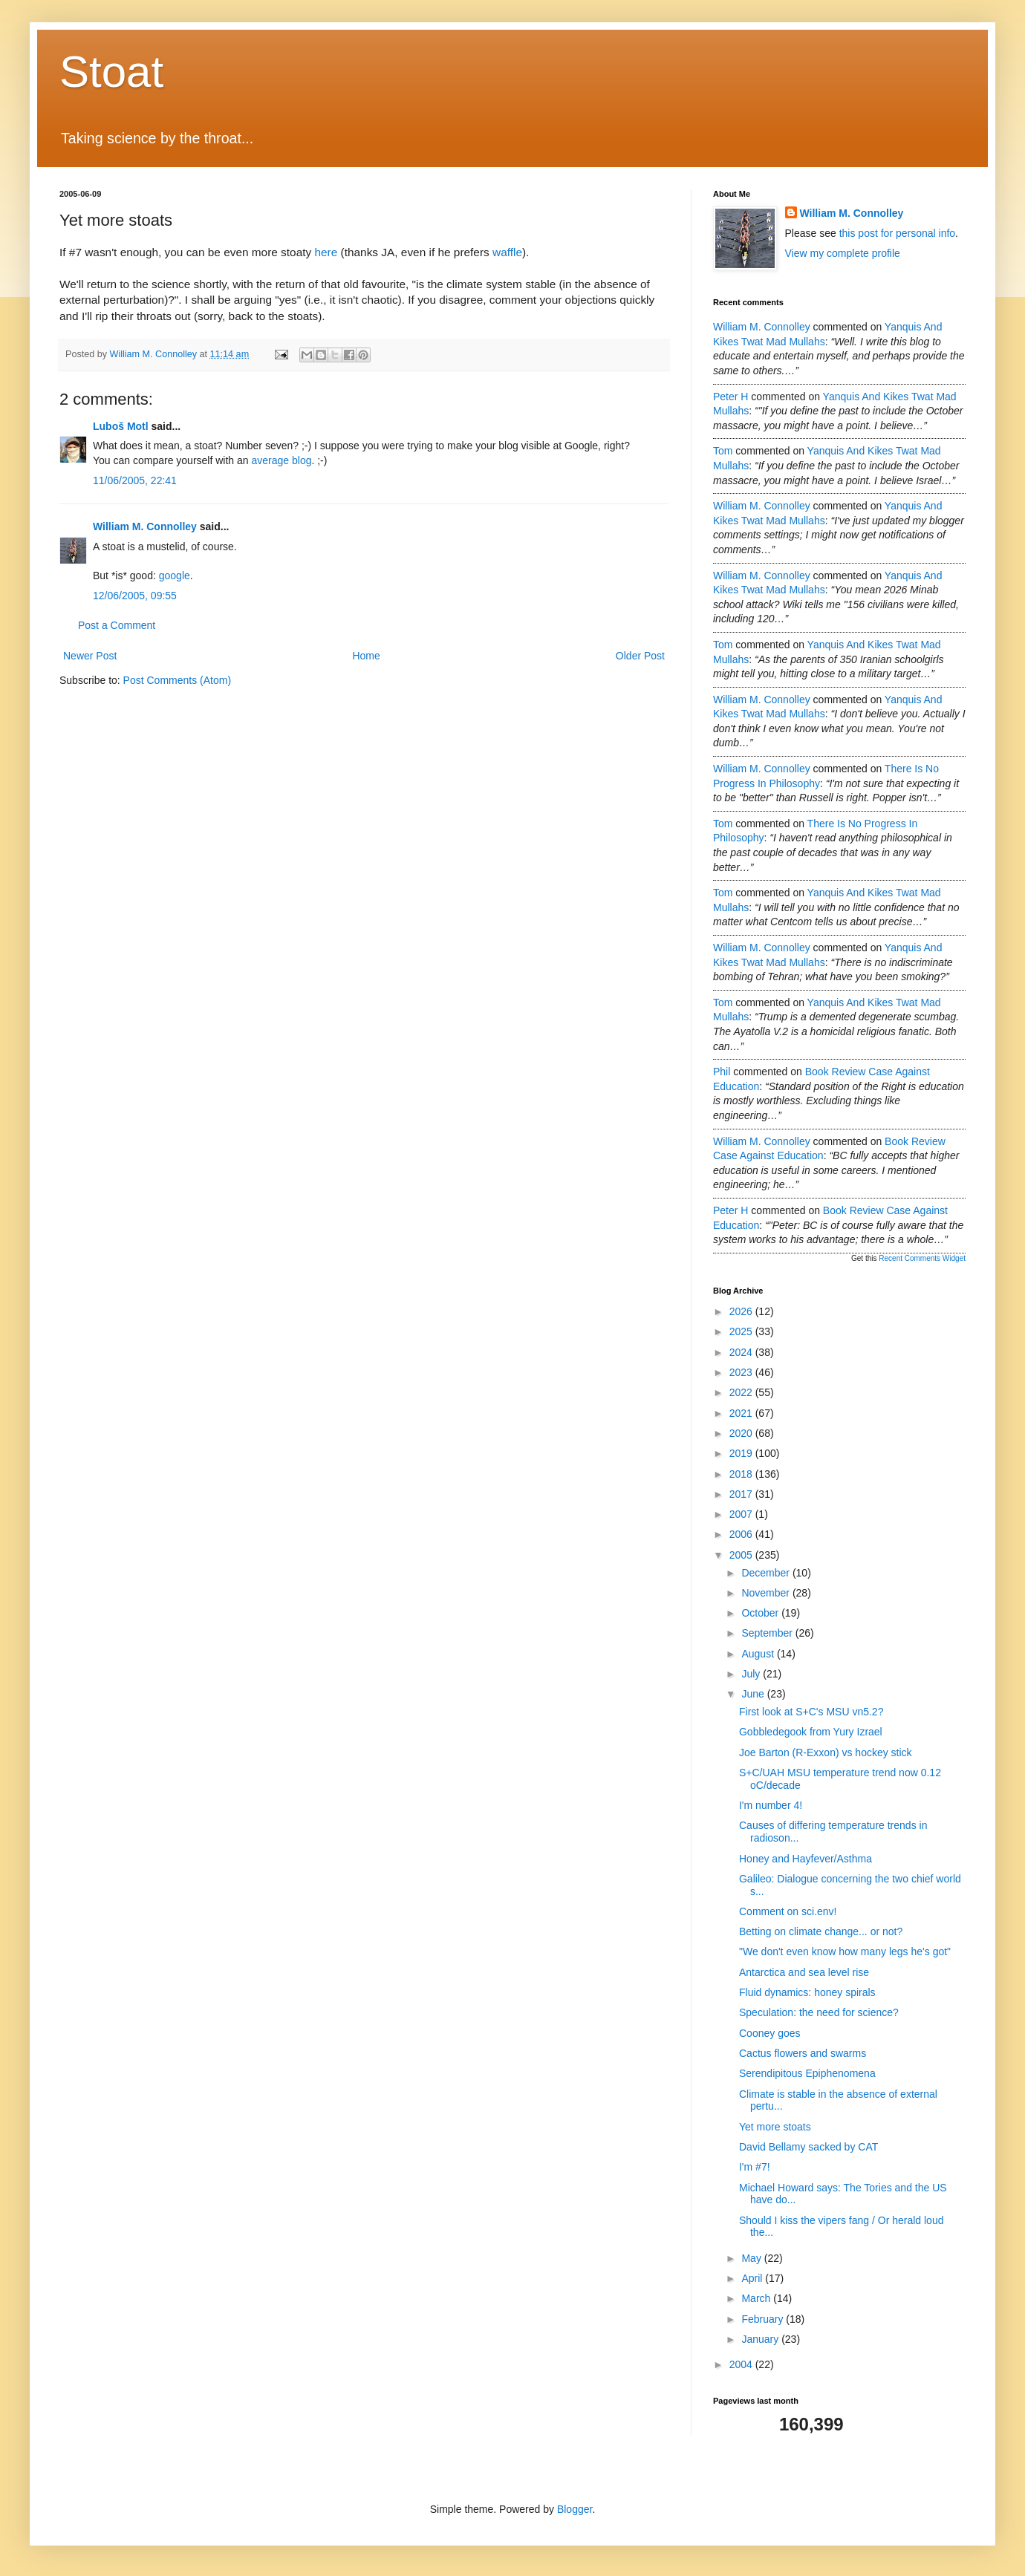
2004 (742, 2364)
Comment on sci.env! (788, 1911)
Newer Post (90, 656)
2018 (742, 1474)
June (754, 1694)
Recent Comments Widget (922, 1258)
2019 (742, 1453)
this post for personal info (897, 233)
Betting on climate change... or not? (820, 1931)
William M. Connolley (145, 526)
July (752, 1674)
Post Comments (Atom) (177, 680)
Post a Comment (116, 625)
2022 (742, 1392)
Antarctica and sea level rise (804, 1972)
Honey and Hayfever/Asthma (805, 1859)
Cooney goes (770, 2033)
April (753, 2278)
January (761, 2339)
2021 (742, 1413)
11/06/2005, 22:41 (135, 480)
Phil (721, 1071)
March (757, 2298)
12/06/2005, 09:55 (135, 595)
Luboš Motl (121, 426)
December (766, 1573)
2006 (742, 1534)
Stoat (111, 72)
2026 (742, 1311)
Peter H (730, 396)
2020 (742, 1433)
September (768, 1633)
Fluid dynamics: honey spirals (807, 1992)
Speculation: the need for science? (819, 2012)
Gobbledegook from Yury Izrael (810, 1732)
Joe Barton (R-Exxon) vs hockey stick (825, 1752)
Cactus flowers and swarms (802, 2053)
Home (366, 656)
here (325, 252)
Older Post (640, 656)
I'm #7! (754, 2167)
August (758, 1654)
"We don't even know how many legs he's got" (845, 1951)
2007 (742, 1514)
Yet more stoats (775, 2127)
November (766, 1593)
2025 (742, 1331)
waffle (507, 252)
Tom (722, 451)
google (174, 575)
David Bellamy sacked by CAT (808, 2147)
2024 (742, 1352)
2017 (742, 1494)
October (761, 1613)
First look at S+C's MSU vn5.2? (811, 1712)
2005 (742, 1555)
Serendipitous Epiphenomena (807, 2073)
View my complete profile (842, 253)
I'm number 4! (770, 1805)
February (763, 2319)
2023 (742, 1372)
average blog (282, 460)
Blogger (574, 2509)
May (752, 2258)
